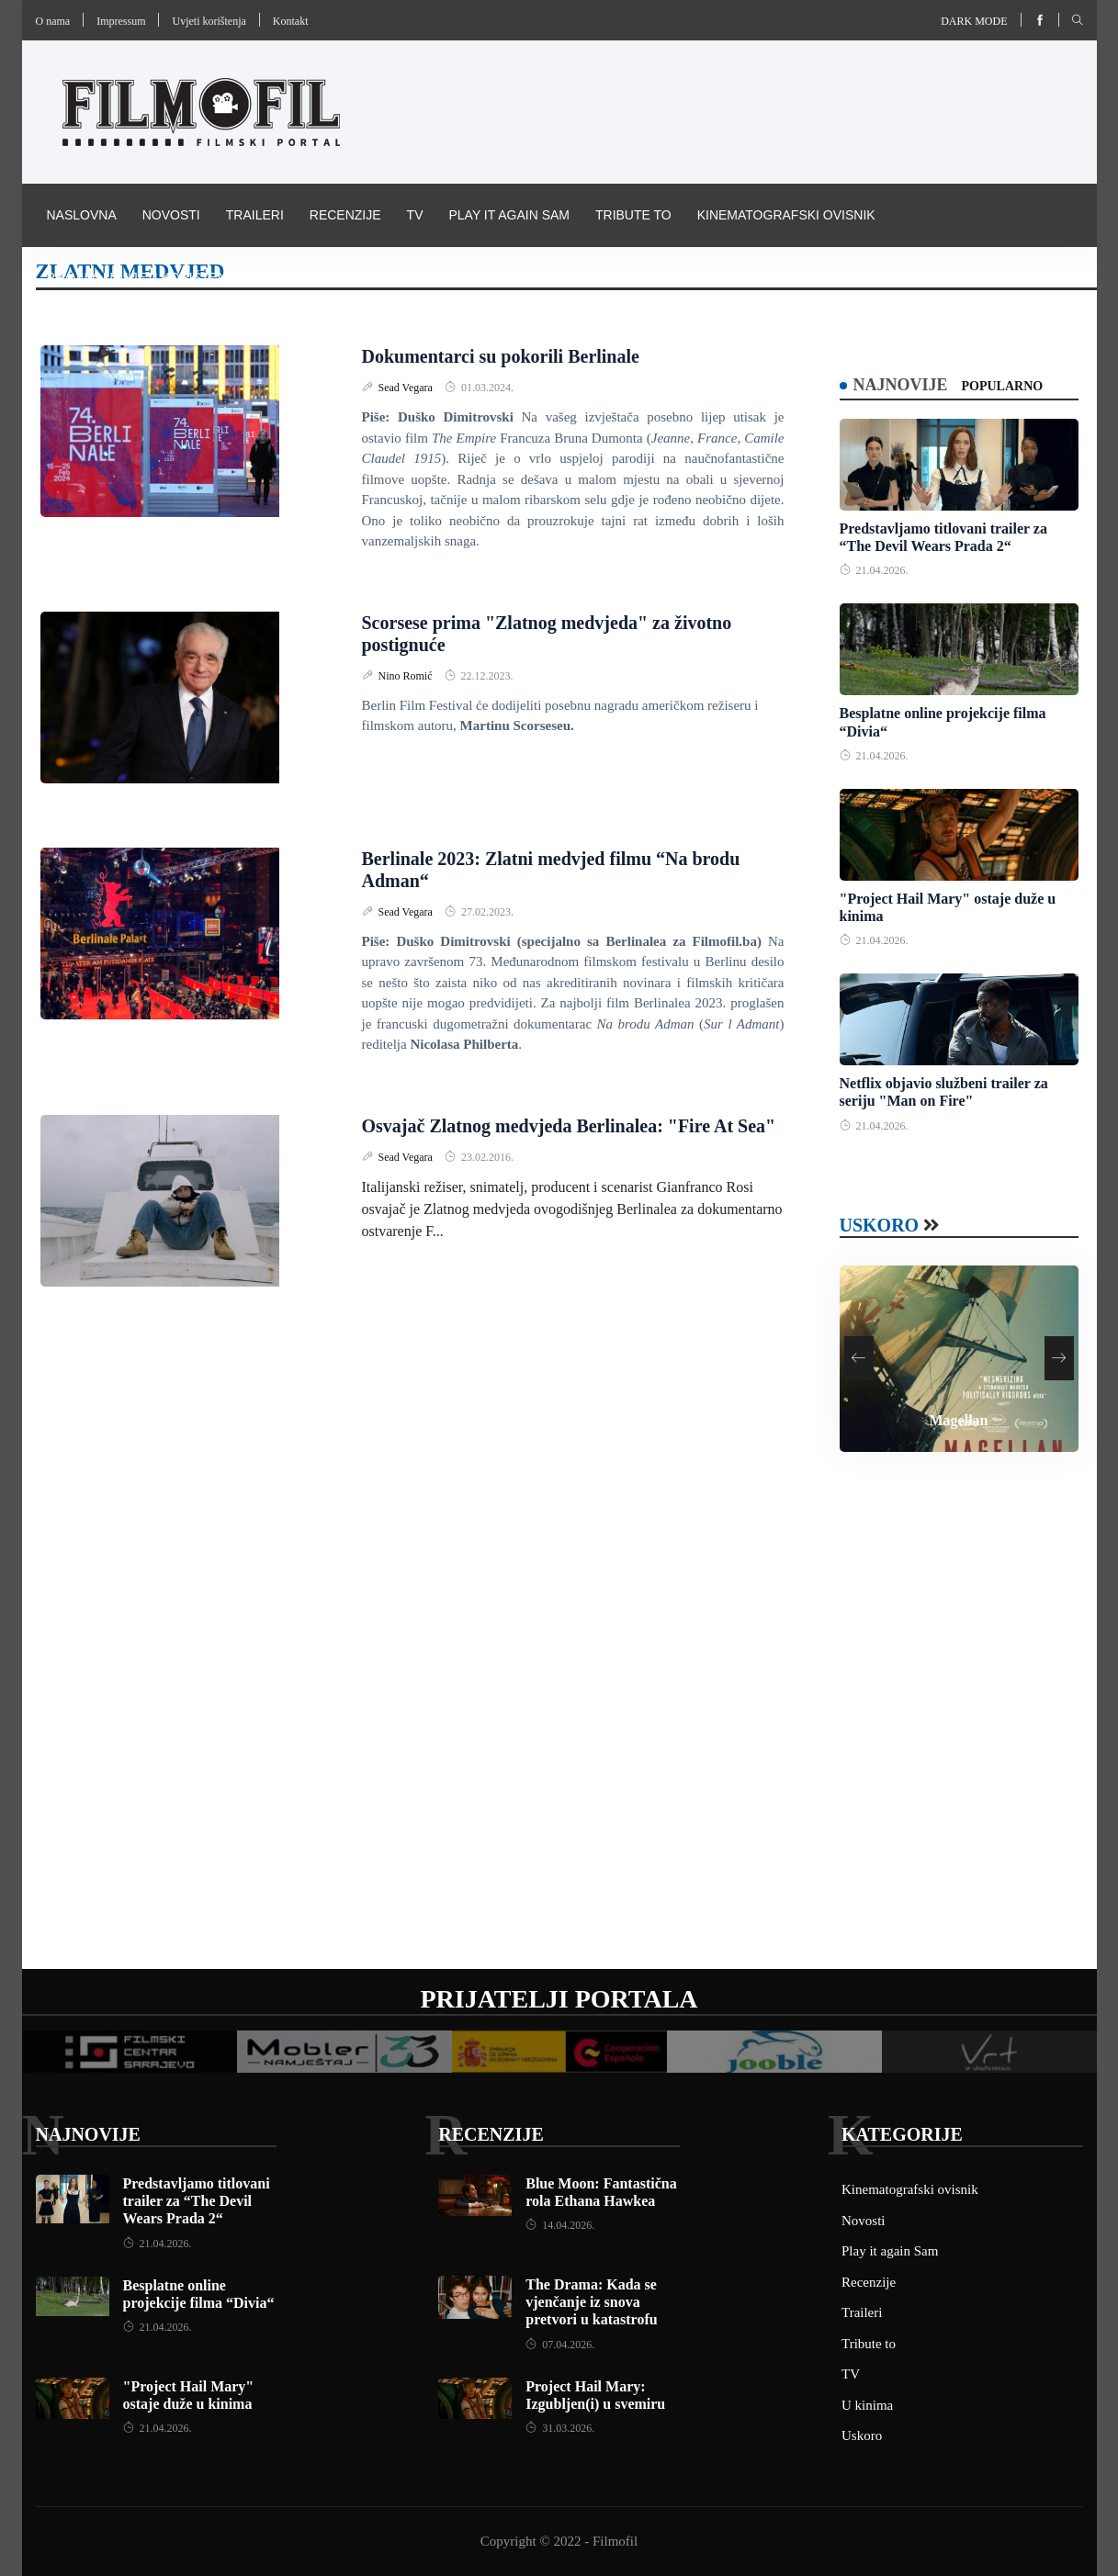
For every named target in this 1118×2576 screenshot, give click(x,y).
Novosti (171, 215)
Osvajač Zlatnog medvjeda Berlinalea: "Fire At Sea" (569, 1126)
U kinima (867, 2405)
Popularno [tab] (1003, 386)
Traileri (255, 215)
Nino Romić (406, 675)
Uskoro (880, 1225)
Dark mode (974, 21)
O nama (53, 21)
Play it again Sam (509, 215)
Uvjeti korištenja (208, 21)
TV (415, 215)
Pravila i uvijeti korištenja (145, 277)
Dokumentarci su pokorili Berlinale (500, 356)
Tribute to (633, 215)
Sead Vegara (406, 387)
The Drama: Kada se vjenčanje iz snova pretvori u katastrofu (591, 2302)
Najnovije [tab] (900, 385)
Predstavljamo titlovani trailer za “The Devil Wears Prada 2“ (196, 2201)
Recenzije (345, 215)
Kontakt (291, 21)
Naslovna (82, 215)
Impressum (120, 21)
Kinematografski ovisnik (786, 215)
